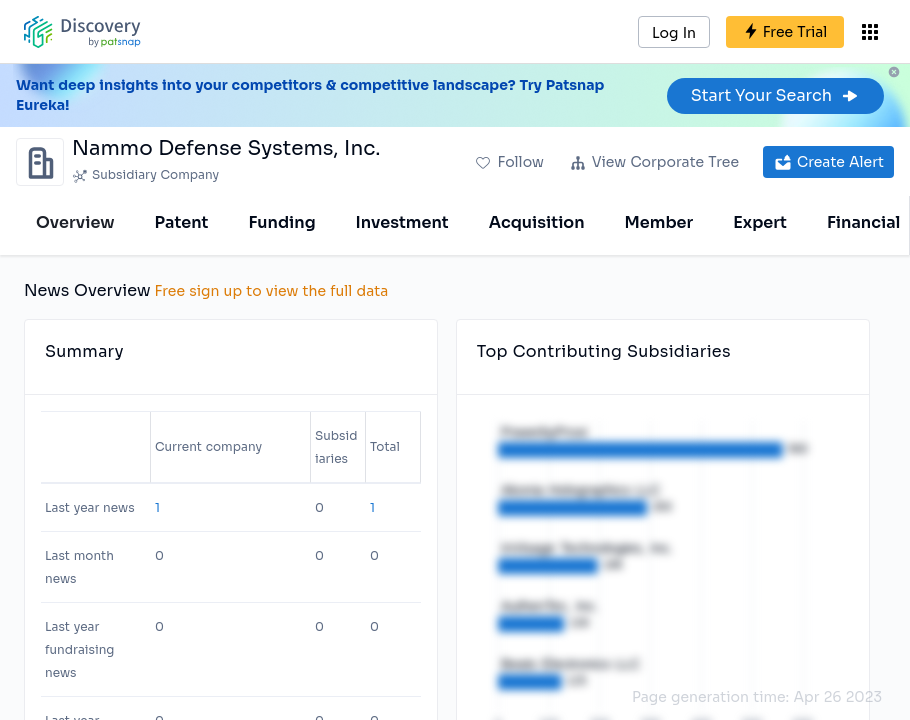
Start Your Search (775, 95)
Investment (402, 222)
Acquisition (537, 222)
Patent (182, 222)
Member (659, 222)
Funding (281, 222)
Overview (75, 222)
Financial (863, 222)
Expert (760, 222)
